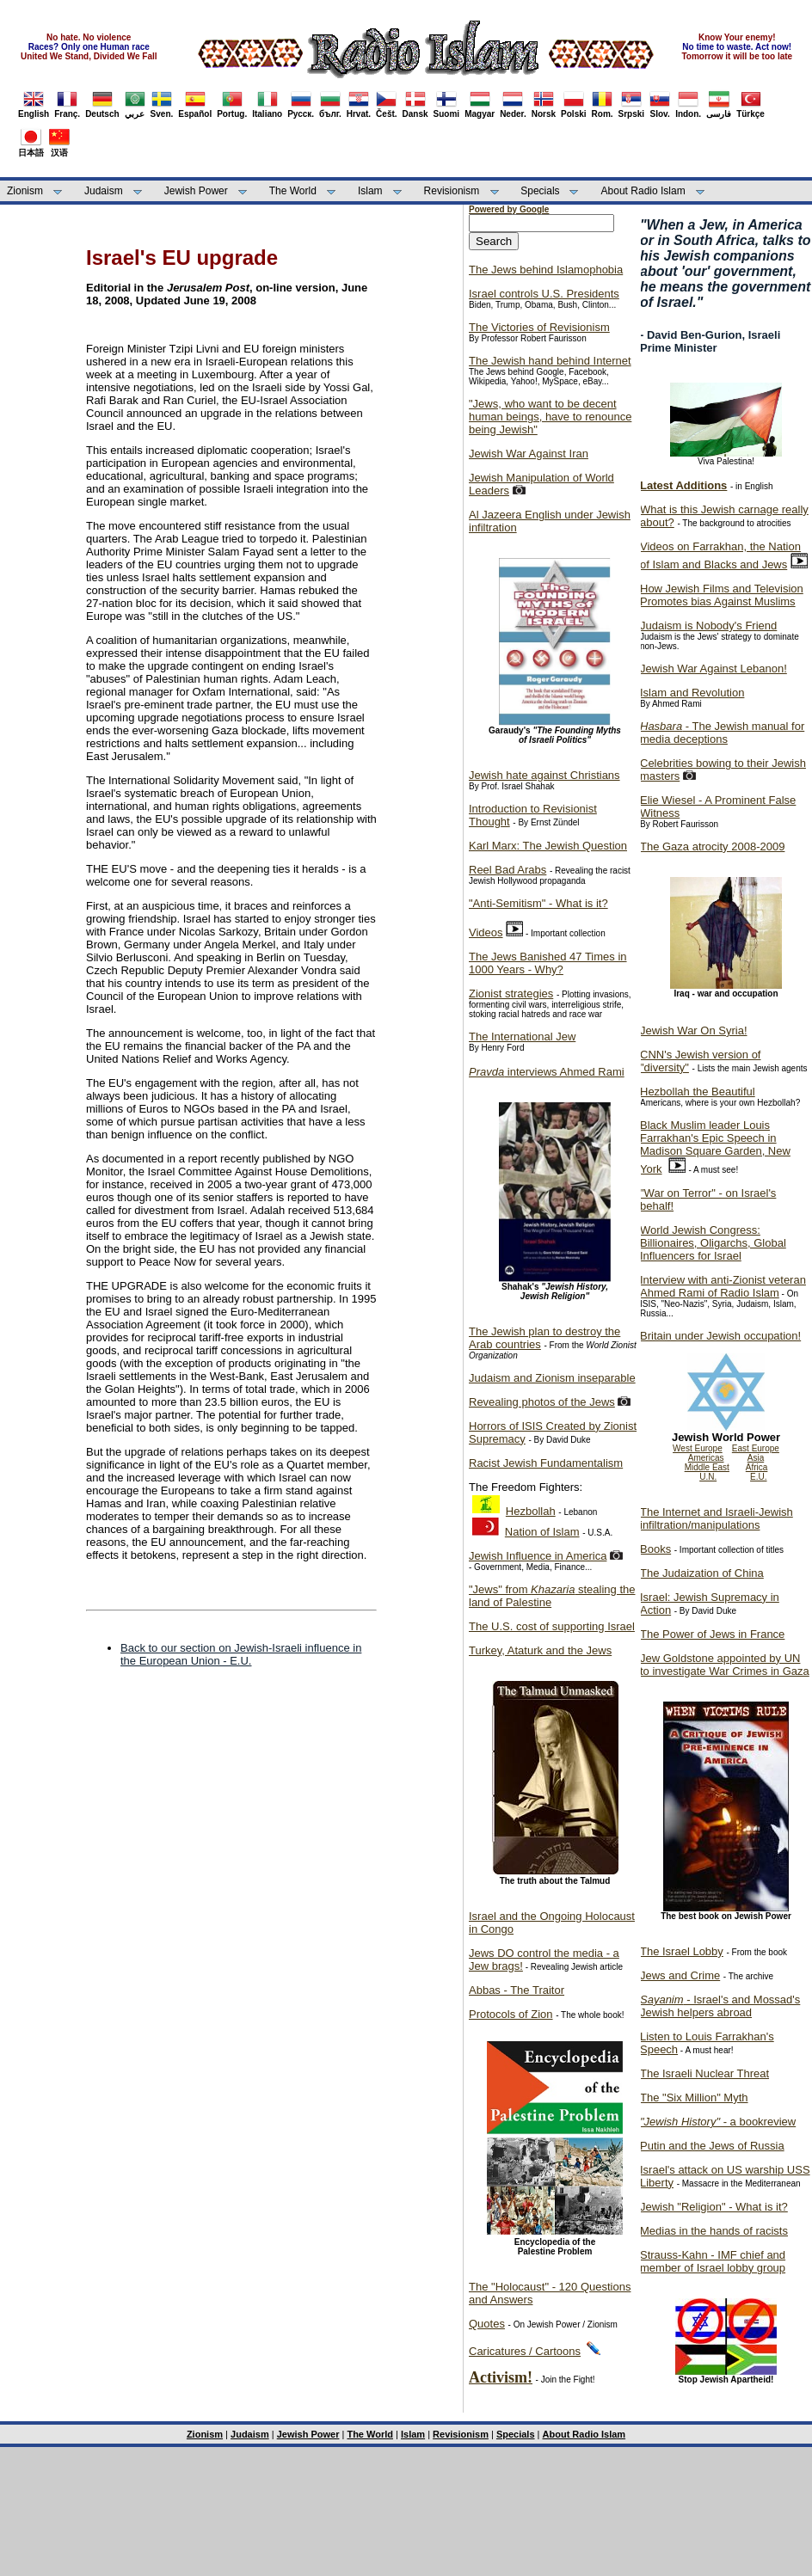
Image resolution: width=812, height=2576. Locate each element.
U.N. (708, 1476)
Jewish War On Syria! (693, 1030)
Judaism (103, 191)
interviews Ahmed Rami (546, 1071)
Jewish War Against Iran (528, 453)
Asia (755, 1458)
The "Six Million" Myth (694, 2097)
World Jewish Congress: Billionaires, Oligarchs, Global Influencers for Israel (713, 1243)
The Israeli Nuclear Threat (704, 2073)
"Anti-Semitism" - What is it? (538, 903)
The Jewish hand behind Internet (550, 360)
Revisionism (452, 191)
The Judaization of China (702, 1573)
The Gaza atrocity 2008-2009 (712, 846)
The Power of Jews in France (712, 1634)
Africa (757, 1467)
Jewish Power (196, 191)
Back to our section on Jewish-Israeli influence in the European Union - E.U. (240, 1654)
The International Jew (522, 1036)
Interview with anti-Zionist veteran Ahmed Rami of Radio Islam (723, 1286)
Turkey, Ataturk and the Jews (540, 1650)
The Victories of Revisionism (539, 327)
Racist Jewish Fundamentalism (546, 1463)
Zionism (25, 191)
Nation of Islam (542, 1531)
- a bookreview (718, 2121)
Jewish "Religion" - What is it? (714, 2206)
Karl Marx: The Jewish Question (548, 845)
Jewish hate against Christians (544, 775)
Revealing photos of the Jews (542, 1401)
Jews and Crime (680, 1975)
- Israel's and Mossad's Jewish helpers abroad (720, 2006)
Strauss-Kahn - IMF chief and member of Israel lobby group (712, 2261)
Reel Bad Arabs (507, 869)
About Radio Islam (643, 191)
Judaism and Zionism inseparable (552, 1377)
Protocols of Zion (511, 2014)
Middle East (707, 1467)
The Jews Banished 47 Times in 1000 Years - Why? (548, 963)
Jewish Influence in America (537, 1555)
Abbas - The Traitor (516, 1990)
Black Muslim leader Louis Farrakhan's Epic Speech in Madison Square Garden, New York (715, 1147)
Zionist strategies (511, 993)
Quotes (487, 2323)
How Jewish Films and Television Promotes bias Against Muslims (721, 595)
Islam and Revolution (692, 692)
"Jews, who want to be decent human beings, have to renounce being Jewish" (550, 416)
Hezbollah (531, 1511)
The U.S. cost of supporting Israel (552, 1626)
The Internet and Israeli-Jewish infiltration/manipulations (716, 1518)
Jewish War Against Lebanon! (713, 668)
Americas (706, 1458)
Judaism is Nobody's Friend (708, 625)
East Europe (755, 1448)
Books (655, 1549)
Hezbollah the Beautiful (697, 1091)
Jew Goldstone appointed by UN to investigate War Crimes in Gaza (724, 1664)
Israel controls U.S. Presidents (544, 293)
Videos (486, 932)
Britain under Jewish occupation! (720, 1335)
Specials (539, 191)
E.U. (758, 1476)
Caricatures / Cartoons (525, 2351)
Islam (370, 191)
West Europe (698, 1448)
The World (293, 191)
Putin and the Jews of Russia (712, 2145)
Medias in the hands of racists (714, 2230)
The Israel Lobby (681, 1951)
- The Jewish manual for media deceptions (722, 732)
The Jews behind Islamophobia (546, 269)
